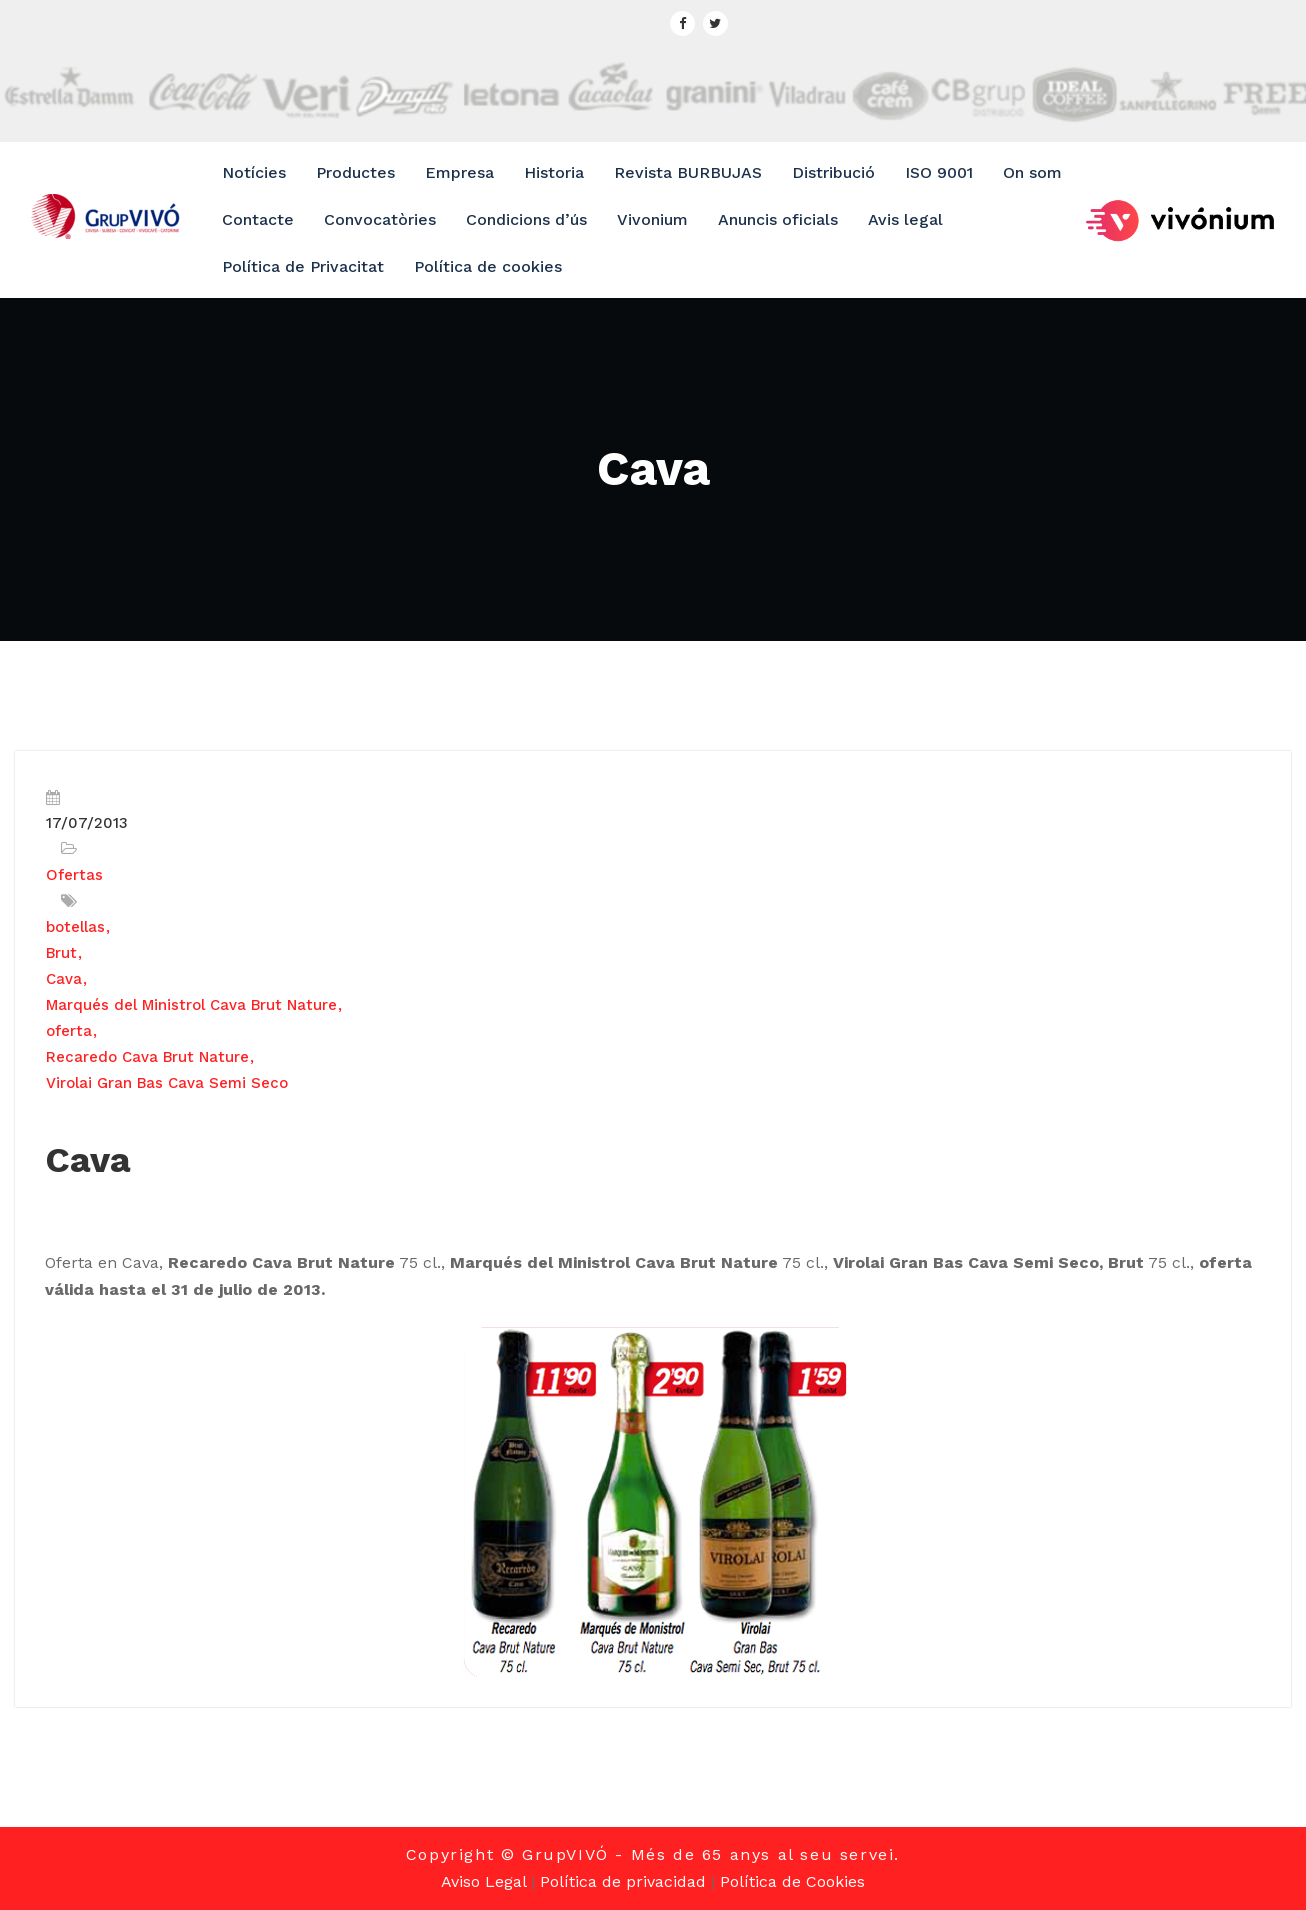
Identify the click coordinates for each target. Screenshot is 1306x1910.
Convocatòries (380, 219)
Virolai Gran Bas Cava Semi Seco (167, 1083)
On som (1032, 172)
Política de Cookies (792, 1881)
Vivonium (652, 219)
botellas (75, 927)
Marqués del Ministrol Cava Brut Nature (191, 1005)
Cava (64, 979)
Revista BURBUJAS (688, 172)
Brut (61, 953)
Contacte (258, 219)
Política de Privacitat (303, 266)
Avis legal (905, 219)
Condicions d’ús (526, 219)
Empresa (459, 172)
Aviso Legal (483, 1881)
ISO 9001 (939, 172)
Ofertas (74, 875)
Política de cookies (488, 266)
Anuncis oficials (778, 219)
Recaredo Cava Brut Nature (147, 1057)
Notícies (254, 172)
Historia (554, 172)
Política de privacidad (623, 1881)
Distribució (833, 172)
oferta (69, 1031)
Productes (355, 172)
